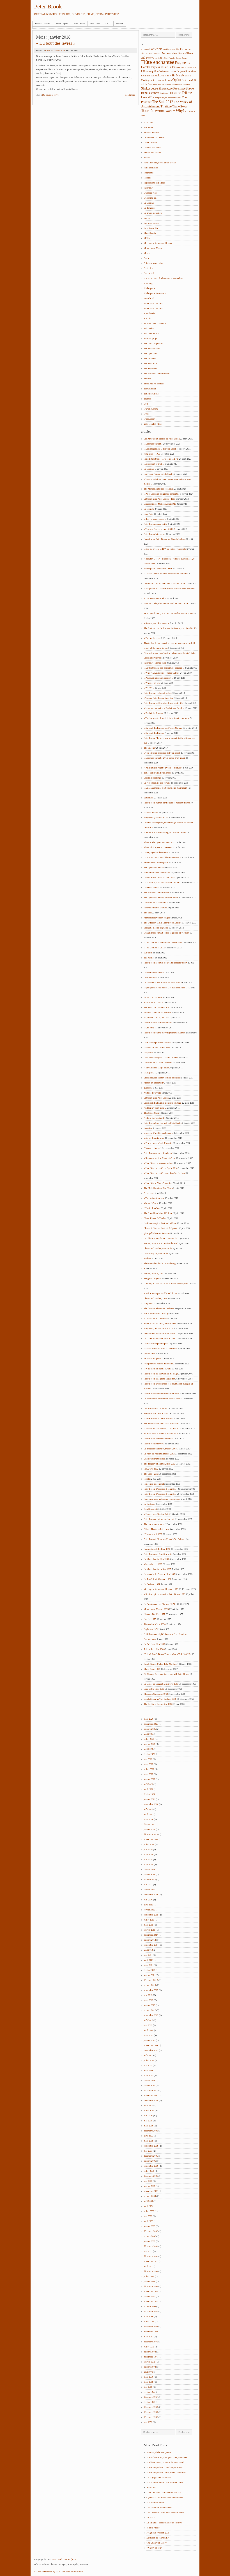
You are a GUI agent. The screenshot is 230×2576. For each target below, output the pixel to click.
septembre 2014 (151, 1945)
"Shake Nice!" (153, 2527)
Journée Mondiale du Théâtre (157, 1012)
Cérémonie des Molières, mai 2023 (160, 504)
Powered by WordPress (72, 2571)
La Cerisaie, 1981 (152, 1584)
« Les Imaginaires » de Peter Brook (160, 449)
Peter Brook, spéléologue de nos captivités (163, 703)
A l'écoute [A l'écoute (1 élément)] (145, 49)
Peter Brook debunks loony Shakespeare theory (165, 963)
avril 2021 (148, 1789)
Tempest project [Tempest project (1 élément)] (161, 98)
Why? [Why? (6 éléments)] (180, 111)
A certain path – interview (156, 1318)
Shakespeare (149, 288)
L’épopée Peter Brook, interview (159, 698)
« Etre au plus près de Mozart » (158, 1143)
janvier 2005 (149, 2186)
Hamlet (147, 178)
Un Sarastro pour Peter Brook (157, 1042)
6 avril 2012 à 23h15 (153, 1002)
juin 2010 (148, 2115)
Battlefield (148, 127)
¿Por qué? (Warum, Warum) (156, 1233)
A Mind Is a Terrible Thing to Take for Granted (165, 832)
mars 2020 (148, 1819)
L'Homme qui (150, 198)
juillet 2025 (149, 1739)
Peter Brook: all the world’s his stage (161, 1373)
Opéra (146, 258)
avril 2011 (148, 2070)
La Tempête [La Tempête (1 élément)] (171, 71)
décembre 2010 (151, 2090)
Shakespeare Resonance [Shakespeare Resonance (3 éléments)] (171, 88)
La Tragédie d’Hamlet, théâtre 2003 (160, 1448)
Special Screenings (152, 778)
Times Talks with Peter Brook (157, 773)
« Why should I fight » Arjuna (157, 1368)
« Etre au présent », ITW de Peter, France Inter (165, 549)
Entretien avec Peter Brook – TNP (159, 499)
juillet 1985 (149, 2321)
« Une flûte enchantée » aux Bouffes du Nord (164, 1173)
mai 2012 (148, 2025)
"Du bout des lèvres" (155, 2502)
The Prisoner (150, 358)
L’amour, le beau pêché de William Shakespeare (166, 1283)
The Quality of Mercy (154, 867)
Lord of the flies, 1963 (154, 1689)
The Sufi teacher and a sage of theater (161, 1423)
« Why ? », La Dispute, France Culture (161, 673)
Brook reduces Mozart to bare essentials (162, 1078)
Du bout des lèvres (50, 95)
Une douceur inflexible (154, 1459)
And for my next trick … (155, 1108)
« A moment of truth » (154, 464)
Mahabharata (150, 233)
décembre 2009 (151, 2131)
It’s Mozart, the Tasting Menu (157, 1047)
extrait (147, 157)
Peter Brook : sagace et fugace (158, 693)
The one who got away (154, 1524)
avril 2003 (148, 2221)
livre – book (79, 23)
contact (119, 23)
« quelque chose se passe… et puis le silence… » (166, 987)
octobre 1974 (150, 2367)
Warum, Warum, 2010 (154, 1273)
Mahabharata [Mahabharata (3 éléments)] (183, 75)
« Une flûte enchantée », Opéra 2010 (161, 1168)
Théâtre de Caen (151, 1113)
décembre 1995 (151, 2286)
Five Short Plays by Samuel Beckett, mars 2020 (166, 603)
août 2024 (148, 1749)
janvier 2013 (149, 2005)
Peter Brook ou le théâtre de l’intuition (161, 1393)
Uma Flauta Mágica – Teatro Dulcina (161, 1057)
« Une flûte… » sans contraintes (158, 1163)
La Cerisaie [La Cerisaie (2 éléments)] (161, 71)
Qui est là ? (149, 273)
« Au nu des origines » (154, 1138)
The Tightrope (150, 368)
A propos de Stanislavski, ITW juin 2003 (162, 1428)
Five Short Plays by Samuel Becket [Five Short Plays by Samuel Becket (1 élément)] (173, 58)
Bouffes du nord (151, 132)
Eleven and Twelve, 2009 (155, 1298)
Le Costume (149, 1504)
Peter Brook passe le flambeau (158, 1153)
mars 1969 (148, 2382)
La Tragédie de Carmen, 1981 (157, 1579)
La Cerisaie (149, 203)
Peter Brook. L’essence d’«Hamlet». (160, 1489)
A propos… (149, 1193)
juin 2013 (148, 1995)
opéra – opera (62, 23)
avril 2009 (148, 2136)
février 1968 (149, 2392)
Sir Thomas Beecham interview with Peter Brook (166, 1674)
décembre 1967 (151, 2397)
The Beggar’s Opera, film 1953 (158, 1704)
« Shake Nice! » (151, 812)
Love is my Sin (151, 228)
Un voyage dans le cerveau (156, 852)
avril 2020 (148, 1814)
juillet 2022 (149, 1769)
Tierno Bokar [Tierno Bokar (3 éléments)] (179, 106)
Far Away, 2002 (151, 1469)
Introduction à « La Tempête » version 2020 (164, 583)
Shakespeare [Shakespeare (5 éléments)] (149, 88)
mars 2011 (148, 2075)
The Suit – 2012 (151, 1474)
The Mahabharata (152, 348)
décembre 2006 (151, 2156)
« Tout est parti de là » (154, 1198)
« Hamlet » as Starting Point (157, 1514)
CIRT (108, 23)
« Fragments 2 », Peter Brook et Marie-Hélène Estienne (169, 588)
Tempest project (151, 338)
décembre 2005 (151, 2176)
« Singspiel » (150, 1072)
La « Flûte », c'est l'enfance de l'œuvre (164, 2522)
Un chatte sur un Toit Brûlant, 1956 (160, 1699)
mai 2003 (148, 2216)
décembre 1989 (151, 2311)
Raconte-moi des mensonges (157, 872)
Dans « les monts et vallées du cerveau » (162, 857)
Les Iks (147, 218)
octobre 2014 (150, 1940)
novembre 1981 (151, 2331)
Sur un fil (148, 952)
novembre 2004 (151, 2191)
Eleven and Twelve (152, 152)
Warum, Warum (151, 1203)
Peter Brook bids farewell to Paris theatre (163, 1123)
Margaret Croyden (152, 1278)
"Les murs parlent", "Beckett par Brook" (165, 2467)
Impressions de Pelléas (154, 183)
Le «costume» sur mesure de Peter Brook (163, 982)
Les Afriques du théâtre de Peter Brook (162, 439)
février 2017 (149, 1889)
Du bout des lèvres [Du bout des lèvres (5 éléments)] (173, 53)
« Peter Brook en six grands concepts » (162, 494)
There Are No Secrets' (154, 383)
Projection (148, 268)
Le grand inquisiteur (153, 213)
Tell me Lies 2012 (152, 333)
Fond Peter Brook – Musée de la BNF (161, 459)
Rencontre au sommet (154, 1484)
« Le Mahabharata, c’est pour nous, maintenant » (166, 788)
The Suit (148, 912)
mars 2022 (148, 1774)
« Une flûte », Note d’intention (158, 1183)
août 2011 (148, 2055)
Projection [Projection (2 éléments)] (187, 80)
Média (147, 238)
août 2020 (148, 1809)
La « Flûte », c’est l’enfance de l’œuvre (162, 882)
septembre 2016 (151, 1894)
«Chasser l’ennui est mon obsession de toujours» (166, 573)
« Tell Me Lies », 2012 (154, 947)
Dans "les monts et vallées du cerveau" (164, 2492)
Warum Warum (151, 409)
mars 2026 (148, 1719)
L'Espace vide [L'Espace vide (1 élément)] (190, 67)
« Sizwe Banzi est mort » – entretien (160, 1348)
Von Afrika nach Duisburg (156, 1313)
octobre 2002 (150, 2236)
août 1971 (148, 2372)
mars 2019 (148, 1854)
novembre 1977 (151, 2357)
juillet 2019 (149, 1844)
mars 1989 (148, 2316)
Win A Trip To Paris (153, 997)
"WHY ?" (150, 2517)
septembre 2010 (151, 2100)
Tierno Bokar (150, 388)
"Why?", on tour (154, 2548)
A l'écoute (148, 122)
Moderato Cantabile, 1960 (156, 1694)
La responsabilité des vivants (157, 783)
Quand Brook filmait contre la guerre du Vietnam (166, 933)
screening (148, 283)
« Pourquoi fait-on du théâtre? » (158, 678)
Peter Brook (48, 6)
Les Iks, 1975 (150, 1619)
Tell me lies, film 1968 (154, 1649)
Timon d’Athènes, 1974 (154, 1624)
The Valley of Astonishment (156, 373)
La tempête (149, 509)
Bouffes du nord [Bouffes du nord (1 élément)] (169, 49)
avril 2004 (148, 2206)
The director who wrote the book (159, 1308)
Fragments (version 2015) (155, 817)
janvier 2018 (149, 1874)
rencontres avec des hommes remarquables (163, 278)
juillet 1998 (149, 2276)
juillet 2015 (149, 1920)
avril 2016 (148, 1904)
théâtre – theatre (42, 23)
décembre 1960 (151, 2412)
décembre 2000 (151, 2256)
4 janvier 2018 (58, 50)
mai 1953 (148, 2422)
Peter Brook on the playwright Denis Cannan (164, 1032)
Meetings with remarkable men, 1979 (161, 1589)
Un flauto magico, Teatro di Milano (160, 1223)
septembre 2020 (151, 1804)
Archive (147, 1258)
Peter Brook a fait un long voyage (159, 1519)
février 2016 (149, 1910)
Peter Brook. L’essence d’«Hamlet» (160, 1494)
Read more (130, 95)
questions (148, 1088)
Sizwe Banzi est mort (153, 303)
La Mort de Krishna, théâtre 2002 (159, 1453)
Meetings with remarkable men (158, 243)
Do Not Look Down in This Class (159, 877)
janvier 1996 (149, 2281)
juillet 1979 (149, 2346)
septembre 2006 (151, 2166)
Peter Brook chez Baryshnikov (158, 1022)
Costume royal (150, 977)
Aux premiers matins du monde (158, 1363)
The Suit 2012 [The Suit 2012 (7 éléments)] (162, 102)
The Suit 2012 (150, 363)
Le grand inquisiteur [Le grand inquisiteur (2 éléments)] (187, 71)
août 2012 (148, 2020)
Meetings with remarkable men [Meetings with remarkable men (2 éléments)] (156, 80)
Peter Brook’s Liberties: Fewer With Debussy (165, 1539)
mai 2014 (148, 1955)
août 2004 (148, 2201)
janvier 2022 (149, 1779)
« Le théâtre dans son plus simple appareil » (164, 668)
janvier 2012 (149, 2040)
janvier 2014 (149, 1975)
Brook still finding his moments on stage (162, 1103)
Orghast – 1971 (151, 1629)
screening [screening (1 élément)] (186, 84)
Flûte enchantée (151, 167)
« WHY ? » (149, 688)
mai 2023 (148, 1759)
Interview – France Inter (155, 663)
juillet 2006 (149, 2171)
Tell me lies (149, 328)
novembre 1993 (151, 2291)
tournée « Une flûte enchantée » (158, 1133)
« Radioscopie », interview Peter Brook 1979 (164, 1594)
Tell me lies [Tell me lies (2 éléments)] (175, 93)
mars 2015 (148, 1925)
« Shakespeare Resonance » (156, 623)
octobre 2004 (150, 2196)
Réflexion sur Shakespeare (156, 862)
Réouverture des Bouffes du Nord (159, 1333)
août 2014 (148, 1950)
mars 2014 (148, 1965)
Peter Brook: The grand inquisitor (159, 1379)
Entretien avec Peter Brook (156, 1098)
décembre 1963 (151, 2407)
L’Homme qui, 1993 (153, 1534)
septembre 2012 (151, 2015)
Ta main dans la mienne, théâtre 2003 (161, 1433)
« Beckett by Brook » (153, 713)
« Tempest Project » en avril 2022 (159, 529)
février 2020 (149, 1824)
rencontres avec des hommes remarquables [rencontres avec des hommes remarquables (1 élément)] (166, 84)
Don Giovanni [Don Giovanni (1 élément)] (154, 54)
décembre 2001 (151, 2246)
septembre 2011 (151, 2050)
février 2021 (149, 1794)
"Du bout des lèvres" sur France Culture (164, 2482)
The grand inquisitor (153, 343)
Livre (47, 50)
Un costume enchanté (154, 972)
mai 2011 (148, 2065)
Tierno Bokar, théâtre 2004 (156, 1413)
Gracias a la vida (151, 887)
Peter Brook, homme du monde (158, 1438)
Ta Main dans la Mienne (155, 323)
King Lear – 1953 (152, 454)
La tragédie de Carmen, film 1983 (159, 1574)
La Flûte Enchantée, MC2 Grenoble (160, 1238)
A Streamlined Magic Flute (156, 1067)
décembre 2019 (151, 1834)
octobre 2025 (150, 1729)
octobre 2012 (150, 2010)
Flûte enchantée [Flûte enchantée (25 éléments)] (157, 62)
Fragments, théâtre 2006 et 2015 (158, 1328)
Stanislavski (149, 313)
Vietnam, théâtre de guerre (156, 928)
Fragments (148, 172)
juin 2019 (148, 1849)
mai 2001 (148, 2251)
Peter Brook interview (154, 1443)
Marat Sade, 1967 (152, 1669)
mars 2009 (148, 2141)
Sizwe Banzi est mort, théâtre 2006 (160, 1323)
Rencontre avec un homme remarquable (162, 1499)
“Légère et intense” (153, 1148)
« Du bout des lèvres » (55, 43)
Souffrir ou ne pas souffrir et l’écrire (160, 1293)
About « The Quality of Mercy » (159, 842)
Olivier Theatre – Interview (156, 1529)
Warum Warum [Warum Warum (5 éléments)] (165, 111)
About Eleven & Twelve (155, 1218)
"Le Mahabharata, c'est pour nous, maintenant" (168, 2457)
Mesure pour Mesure (153, 248)
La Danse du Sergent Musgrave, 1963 (161, 1684)
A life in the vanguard (154, 1118)
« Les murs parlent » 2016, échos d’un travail (164, 758)
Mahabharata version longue (157, 917)
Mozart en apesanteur (154, 1083)
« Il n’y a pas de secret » (155, 519)
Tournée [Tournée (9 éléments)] (147, 110)
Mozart (147, 253)
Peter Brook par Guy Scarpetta (158, 1554)
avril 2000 (148, 2266)
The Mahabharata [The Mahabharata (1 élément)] (174, 98)
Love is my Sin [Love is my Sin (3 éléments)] (166, 75)
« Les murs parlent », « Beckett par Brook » (164, 708)
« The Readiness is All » (155, 598)
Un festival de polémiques (156, 1343)
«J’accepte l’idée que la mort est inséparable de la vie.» (169, 613)
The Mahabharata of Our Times (158, 1188)
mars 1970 (148, 2377)
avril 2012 (148, 2030)
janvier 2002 (149, 2241)
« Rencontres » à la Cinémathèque (159, 1158)
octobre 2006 (150, 2161)
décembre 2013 (151, 1980)
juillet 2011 (149, 2060)
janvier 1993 (149, 2296)
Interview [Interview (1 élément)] (181, 67)
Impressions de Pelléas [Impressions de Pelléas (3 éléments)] (163, 67)
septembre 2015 (151, 1915)
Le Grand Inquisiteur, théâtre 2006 (160, 1338)
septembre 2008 (151, 2146)
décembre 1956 (151, 2417)
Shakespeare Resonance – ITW (158, 568)
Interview (148, 188)
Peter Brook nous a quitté (155, 524)
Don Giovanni (150, 142)
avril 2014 (148, 1960)
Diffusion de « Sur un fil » (156, 902)
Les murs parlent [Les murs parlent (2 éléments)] (149, 75)
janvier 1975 (149, 2362)
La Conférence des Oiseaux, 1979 (159, 1604)
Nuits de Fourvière (152, 1093)
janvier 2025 (149, 1744)
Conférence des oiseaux (155, 137)
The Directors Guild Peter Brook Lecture (162, 923)
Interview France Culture (155, 907)
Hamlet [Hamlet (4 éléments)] (145, 67)
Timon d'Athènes (152, 393)
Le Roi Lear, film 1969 (154, 1644)
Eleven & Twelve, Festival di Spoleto (161, 1228)
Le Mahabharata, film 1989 (156, 1559)
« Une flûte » (150, 1027)
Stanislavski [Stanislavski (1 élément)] (164, 93)
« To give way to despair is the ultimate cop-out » (166, 718)
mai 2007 (148, 2151)
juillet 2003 (149, 2211)
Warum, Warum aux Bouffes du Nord (161, 1243)
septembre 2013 (151, 1990)
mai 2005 (148, 2181)
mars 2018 (148, 1864)
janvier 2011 (149, 2085)
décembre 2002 (151, 2231)
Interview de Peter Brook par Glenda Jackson (164, 539)
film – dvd (95, 23)
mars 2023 (148, 1764)
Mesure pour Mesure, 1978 (156, 1609)
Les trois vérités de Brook (155, 1408)
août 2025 (148, 1734)
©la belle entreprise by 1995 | (47, 2571)
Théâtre (147, 378)
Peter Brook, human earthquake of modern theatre (167, 803)
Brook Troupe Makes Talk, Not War (160, 1664)
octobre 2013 (150, 1985)
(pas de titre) (149, 1353)
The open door (150, 353)
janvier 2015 (149, 1930)
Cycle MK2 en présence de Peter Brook (162, 753)
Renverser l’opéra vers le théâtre (159, 474)
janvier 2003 (149, 2226)
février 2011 (149, 2080)
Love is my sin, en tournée (156, 1253)
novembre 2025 (151, 1724)
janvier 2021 (149, 1799)
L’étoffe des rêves (152, 1208)
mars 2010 (148, 2125)
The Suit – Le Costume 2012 (157, 1007)
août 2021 (148, 1784)
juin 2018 (148, 1859)
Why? (146, 414)
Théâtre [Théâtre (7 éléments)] (166, 106)
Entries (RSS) (70, 2559)
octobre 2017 (150, 1879)
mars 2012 (148, 2035)
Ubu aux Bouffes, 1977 (154, 1614)
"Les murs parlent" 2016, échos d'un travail (166, 2472)
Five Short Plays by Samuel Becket (160, 162)
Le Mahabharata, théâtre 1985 (157, 1569)
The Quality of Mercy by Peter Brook (161, 897)
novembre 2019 (151, 1839)
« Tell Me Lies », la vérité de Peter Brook (163, 942)
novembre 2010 (151, 2095)
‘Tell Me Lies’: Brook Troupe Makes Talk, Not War (167, 1654)
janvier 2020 (149, 1829)
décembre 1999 (151, 2271)
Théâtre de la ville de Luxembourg (160, 1263)
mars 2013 (148, 2000)
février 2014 (149, 1970)
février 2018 (149, 1869)
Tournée (147, 399)
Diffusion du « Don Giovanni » (158, 1062)
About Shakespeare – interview (158, 847)
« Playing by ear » (152, 638)
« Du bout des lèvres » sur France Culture (163, 728)
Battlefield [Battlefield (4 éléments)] (155, 49)
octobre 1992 (150, 2306)
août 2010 (148, 2105)
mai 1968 (148, 2387)
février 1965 (149, 2402)
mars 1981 (148, 2336)
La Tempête (149, 208)
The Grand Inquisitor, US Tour (158, 1213)
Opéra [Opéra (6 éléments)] (176, 80)
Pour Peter (148, 514)
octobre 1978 (150, 2352)
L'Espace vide (150, 193)
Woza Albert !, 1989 (153, 1564)
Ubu (146, 404)
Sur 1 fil (147, 318)
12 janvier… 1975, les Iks (156, 1017)
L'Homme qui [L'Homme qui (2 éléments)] (148, 71)
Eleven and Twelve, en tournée (158, 1248)
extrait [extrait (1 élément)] (157, 58)
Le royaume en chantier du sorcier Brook (162, 1398)
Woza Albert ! (150, 419)
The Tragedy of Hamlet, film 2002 (159, 1464)
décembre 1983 (151, 2326)
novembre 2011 (151, 2045)
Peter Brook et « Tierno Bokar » (158, 1418)
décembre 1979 (151, 2341)
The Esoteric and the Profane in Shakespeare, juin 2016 (169, 628)
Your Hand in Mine (153, 424)
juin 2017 (148, 1884)
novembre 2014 (151, 1935)
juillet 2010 (149, 2110)
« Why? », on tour (152, 683)
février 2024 (149, 1754)
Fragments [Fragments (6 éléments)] (182, 63)
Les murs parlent (151, 223)
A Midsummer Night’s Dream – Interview (163, 768)
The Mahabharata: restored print (158, 489)
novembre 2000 (151, 2261)
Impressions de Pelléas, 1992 (157, 1549)
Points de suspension (153, 263)
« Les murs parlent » (153, 444)
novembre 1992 (151, 2301)
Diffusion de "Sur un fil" (157, 2538)
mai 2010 (148, 2120)
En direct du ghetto (152, 1358)
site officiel (149, 298)
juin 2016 (148, 1899)
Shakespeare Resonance (155, 293)
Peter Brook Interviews (154, 534)
